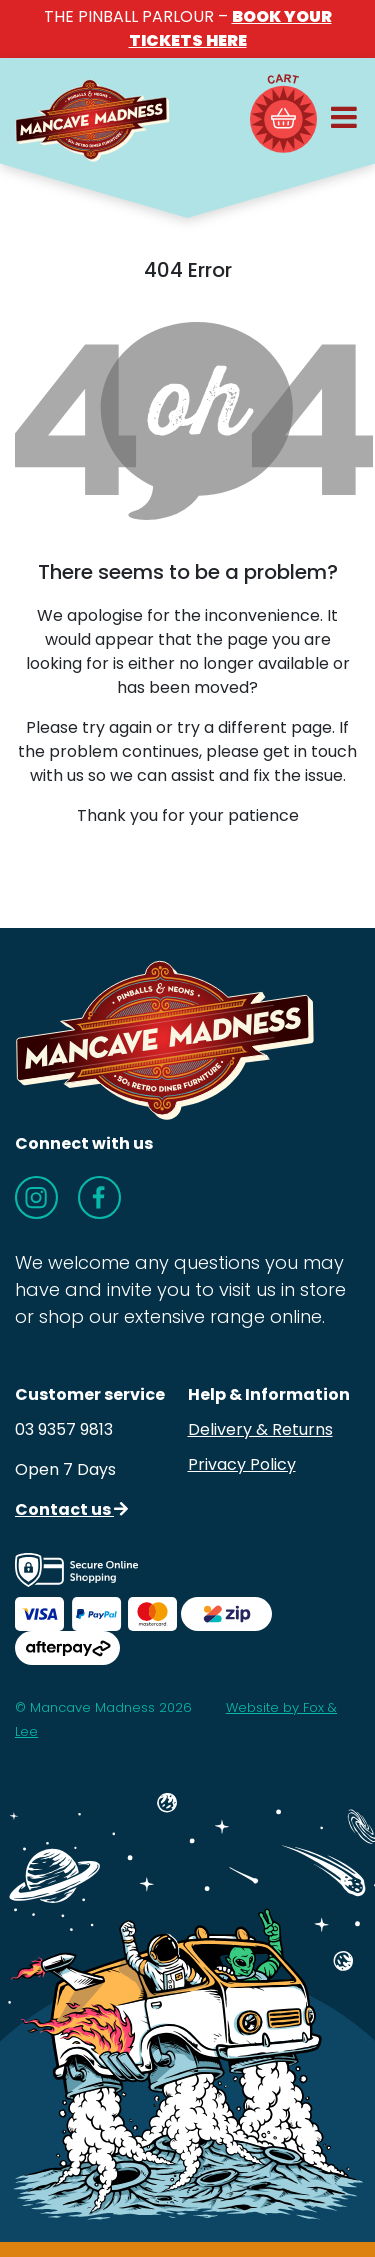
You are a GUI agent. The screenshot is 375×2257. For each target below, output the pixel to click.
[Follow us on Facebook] (99, 1197)
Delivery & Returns (260, 1429)
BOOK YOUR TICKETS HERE (230, 28)
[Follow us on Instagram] (36, 1197)
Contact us (71, 1509)
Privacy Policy (242, 1464)
